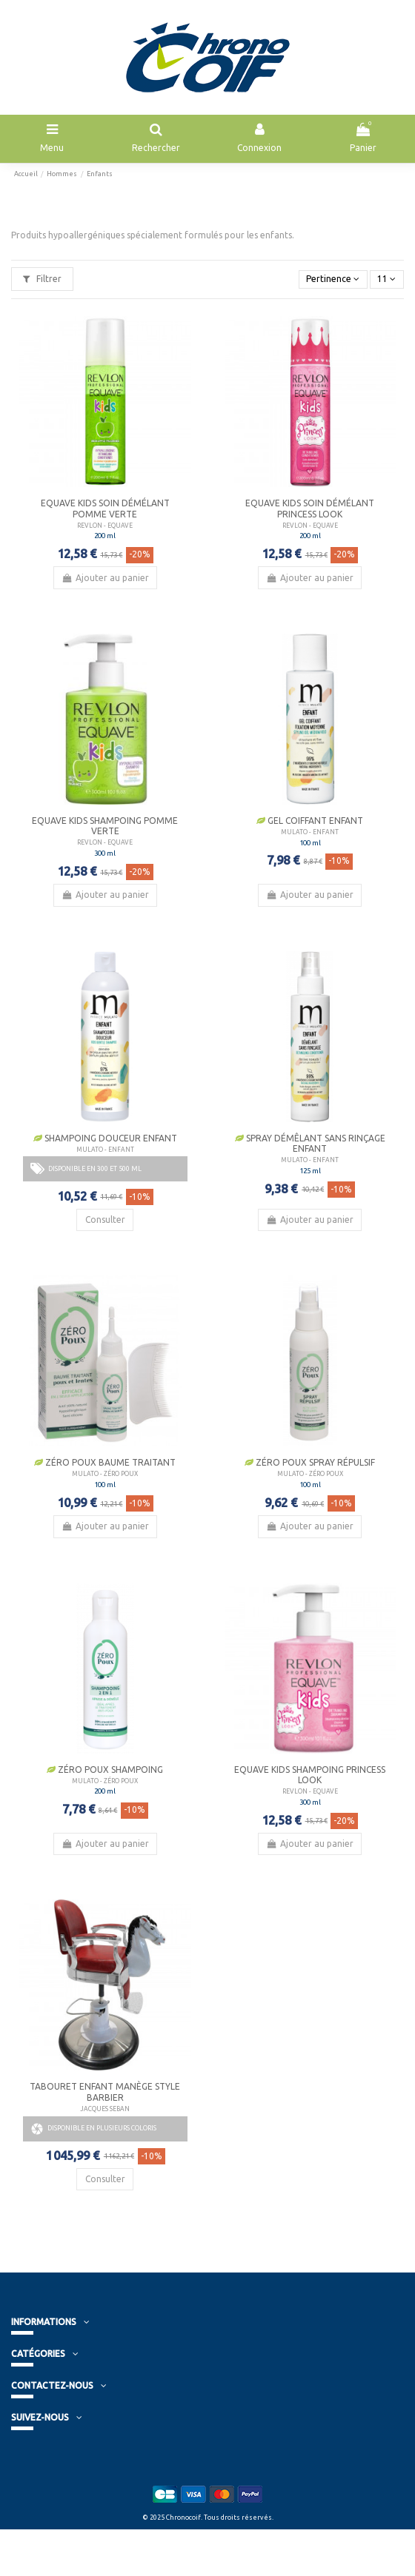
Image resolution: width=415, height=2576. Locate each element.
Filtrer (42, 279)
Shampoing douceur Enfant (105, 1138)
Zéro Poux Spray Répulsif (310, 1462)
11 (386, 279)
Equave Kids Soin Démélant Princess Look (309, 508)
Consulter (105, 1219)
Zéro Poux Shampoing (105, 1769)
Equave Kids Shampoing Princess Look (309, 1775)
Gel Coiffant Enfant (309, 820)
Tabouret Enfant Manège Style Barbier (105, 2092)
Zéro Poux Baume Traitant (105, 1462)
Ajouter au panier (105, 578)
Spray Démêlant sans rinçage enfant (310, 1143)
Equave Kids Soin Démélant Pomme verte (105, 508)
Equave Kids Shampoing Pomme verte (105, 826)
